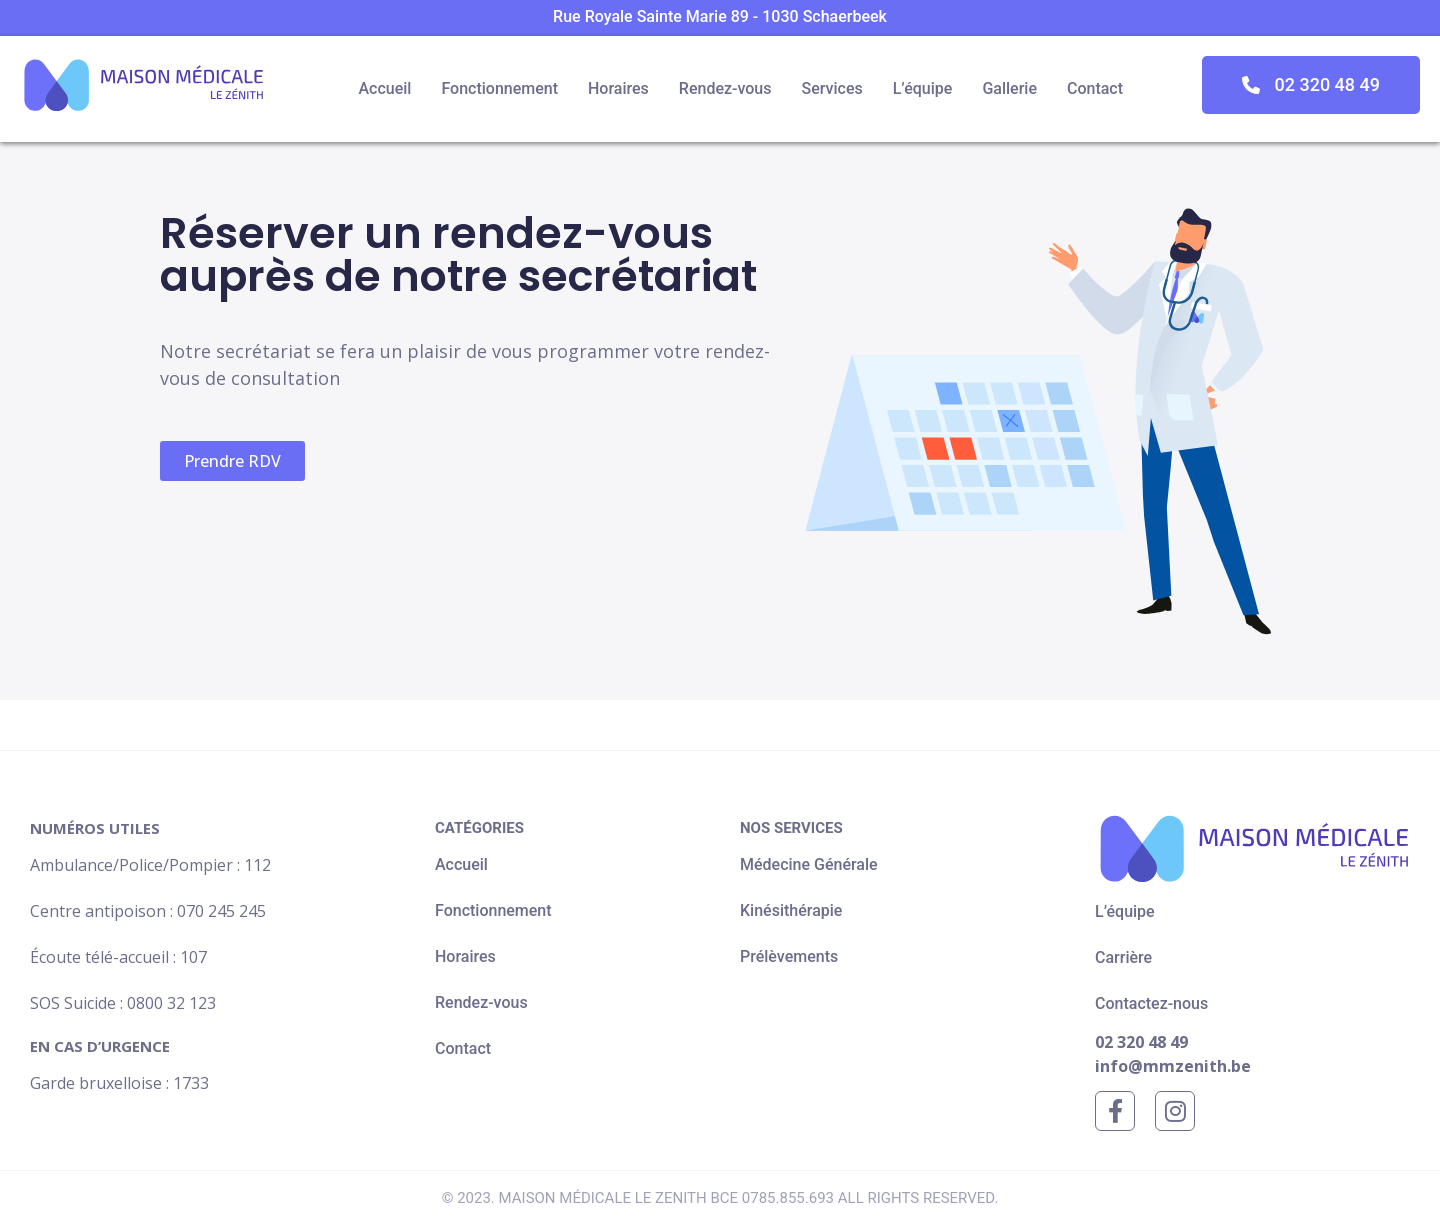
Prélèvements (789, 956)
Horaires (618, 88)
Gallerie (1009, 88)
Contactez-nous (1151, 1003)
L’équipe (923, 88)
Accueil (384, 88)
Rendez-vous (725, 88)
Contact (1095, 88)
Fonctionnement (499, 88)
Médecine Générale (809, 864)
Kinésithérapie (791, 910)
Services (831, 88)
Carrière (1123, 957)
